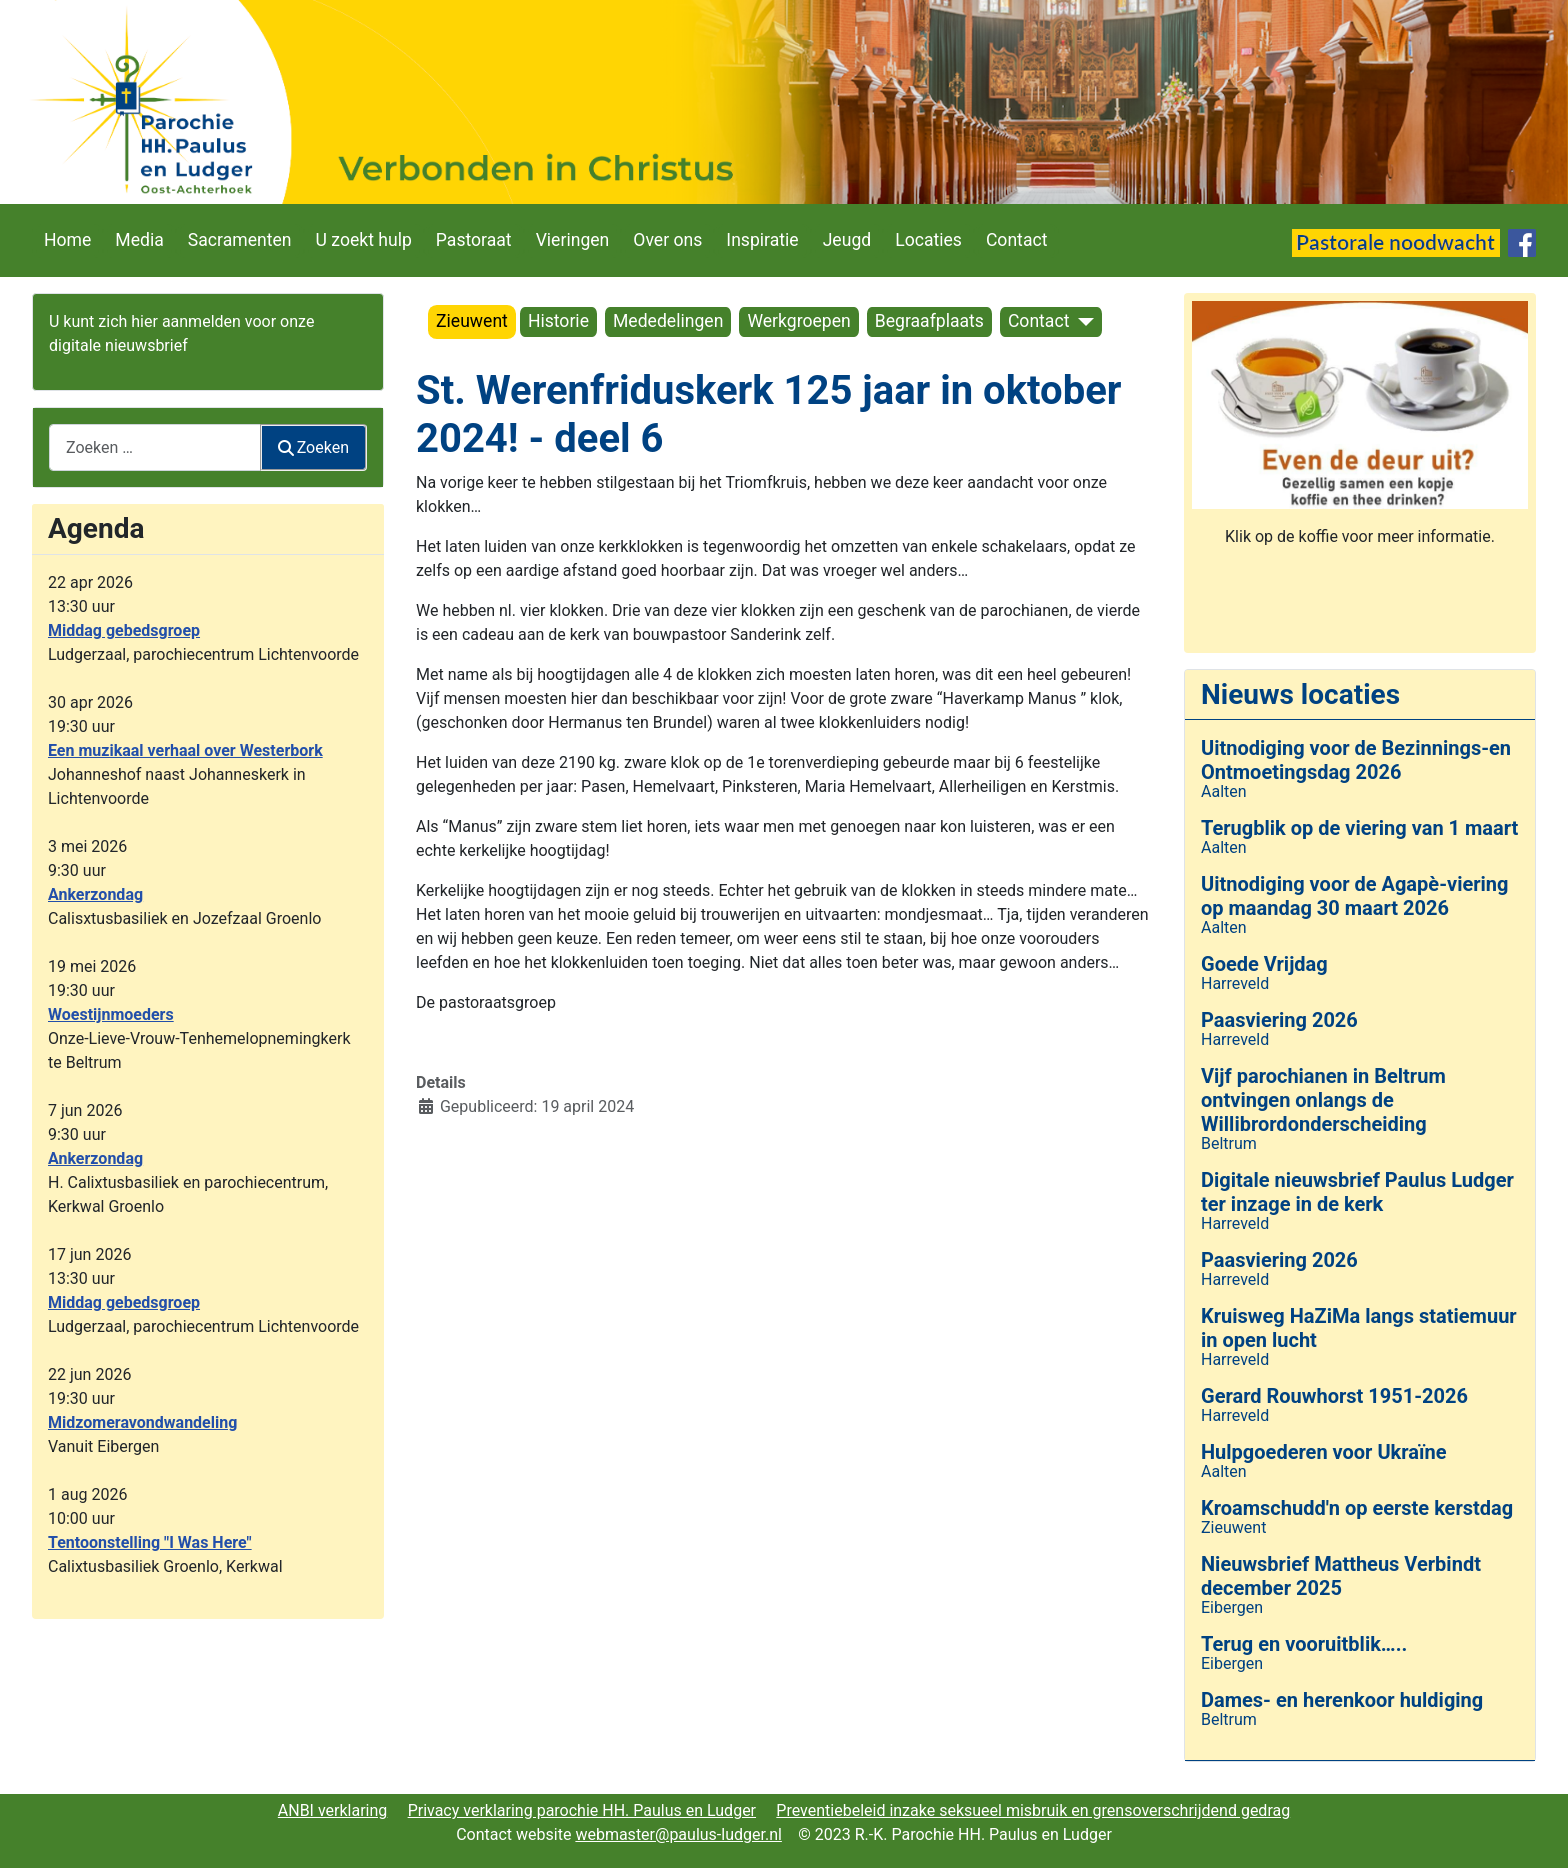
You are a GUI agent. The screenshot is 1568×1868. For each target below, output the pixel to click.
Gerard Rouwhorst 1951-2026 (1334, 1396)
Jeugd (847, 240)
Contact (1017, 240)
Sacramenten (240, 240)
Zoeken (314, 447)
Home (67, 240)
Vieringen (573, 240)
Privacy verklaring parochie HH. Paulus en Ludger (582, 1810)
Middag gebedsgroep (124, 630)
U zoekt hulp (364, 240)
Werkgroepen (798, 321)
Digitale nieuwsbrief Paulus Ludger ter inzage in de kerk (1357, 1192)
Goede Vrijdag (1264, 964)
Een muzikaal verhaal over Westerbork (185, 750)
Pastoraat (474, 240)
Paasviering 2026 (1279, 1020)
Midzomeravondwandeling (142, 1422)
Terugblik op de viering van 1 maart (1359, 828)
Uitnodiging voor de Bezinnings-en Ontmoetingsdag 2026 (1356, 760)
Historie (558, 321)
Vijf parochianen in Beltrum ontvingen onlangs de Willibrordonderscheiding (1323, 1100)
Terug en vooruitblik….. (1304, 1644)
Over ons (667, 240)
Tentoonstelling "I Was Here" (150, 1542)
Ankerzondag (95, 894)
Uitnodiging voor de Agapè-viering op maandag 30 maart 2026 (1354, 896)
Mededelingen (668, 321)
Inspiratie (762, 240)
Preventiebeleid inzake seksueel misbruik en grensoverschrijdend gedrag (1033, 1810)
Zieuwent (472, 321)
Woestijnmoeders (111, 1014)
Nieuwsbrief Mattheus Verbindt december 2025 (1341, 1576)
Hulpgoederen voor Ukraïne (1323, 1452)
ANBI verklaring (333, 1810)
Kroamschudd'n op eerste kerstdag (1357, 1508)
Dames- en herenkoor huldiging (1342, 1700)
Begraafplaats (929, 321)
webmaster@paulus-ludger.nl (678, 1834)
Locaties (928, 240)
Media (139, 240)
